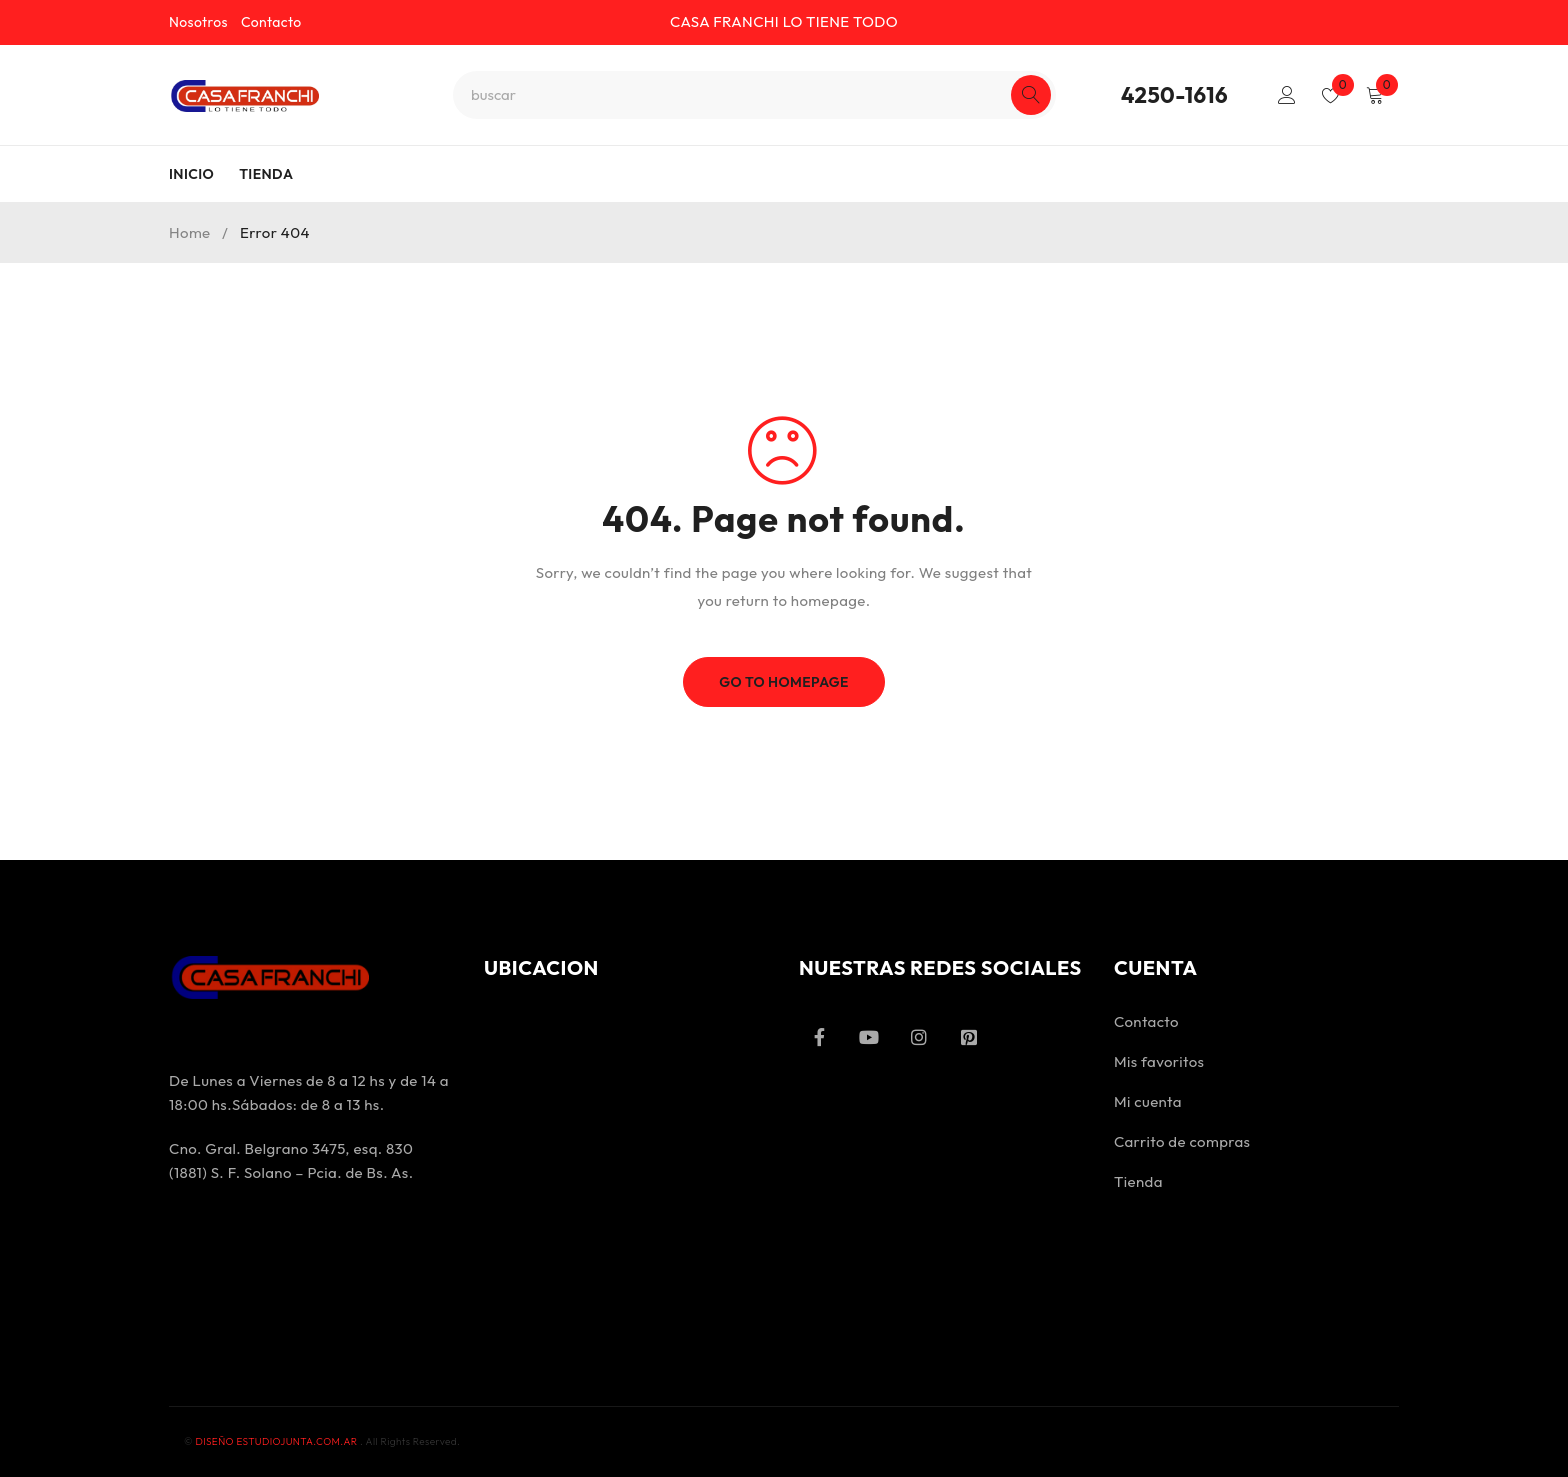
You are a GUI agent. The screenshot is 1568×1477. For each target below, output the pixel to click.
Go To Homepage (784, 682)
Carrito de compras (1182, 1141)
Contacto (271, 22)
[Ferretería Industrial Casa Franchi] (626, 1167)
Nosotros (198, 22)
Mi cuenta (1148, 1101)
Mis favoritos (1159, 1061)
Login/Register (1286, 95)
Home (190, 232)
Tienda (1138, 1181)
